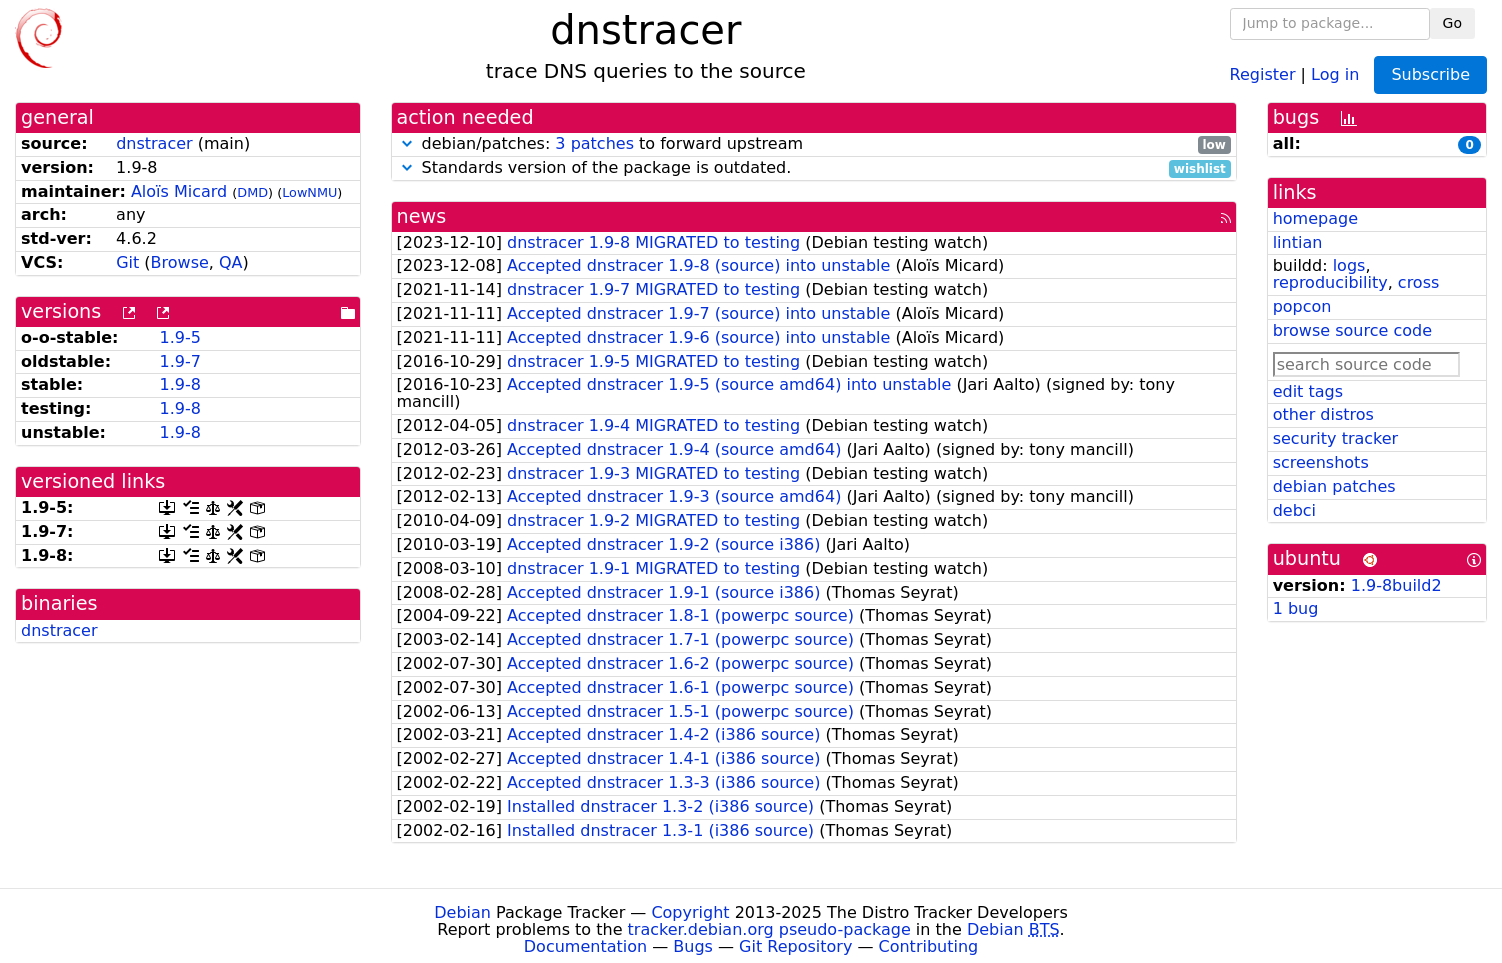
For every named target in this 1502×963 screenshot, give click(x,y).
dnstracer (154, 143)
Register (1263, 73)
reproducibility (1330, 282)
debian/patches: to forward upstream (814, 144)
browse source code (1352, 330)
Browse (180, 262)
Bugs (693, 946)
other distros (1323, 414)
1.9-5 (179, 337)
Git (127, 262)
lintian (1298, 242)
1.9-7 (179, 361)
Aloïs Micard (179, 191)
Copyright (690, 912)
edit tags (1308, 391)
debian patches (1334, 486)
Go (1452, 23)
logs (1349, 265)
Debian (462, 912)
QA (231, 262)
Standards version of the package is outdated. (814, 168)
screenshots (1321, 462)
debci (1294, 510)
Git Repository (795, 946)
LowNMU (309, 192)
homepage (1315, 218)
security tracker (1336, 438)
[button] (407, 143)
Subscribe (1430, 74)
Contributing (929, 946)
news (422, 216)
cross (1418, 282)
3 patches (594, 143)
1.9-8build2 (1396, 585)
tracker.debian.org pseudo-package (769, 929)
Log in (1335, 73)
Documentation (585, 946)
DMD (252, 192)
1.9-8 (179, 384)
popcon (1302, 306)
